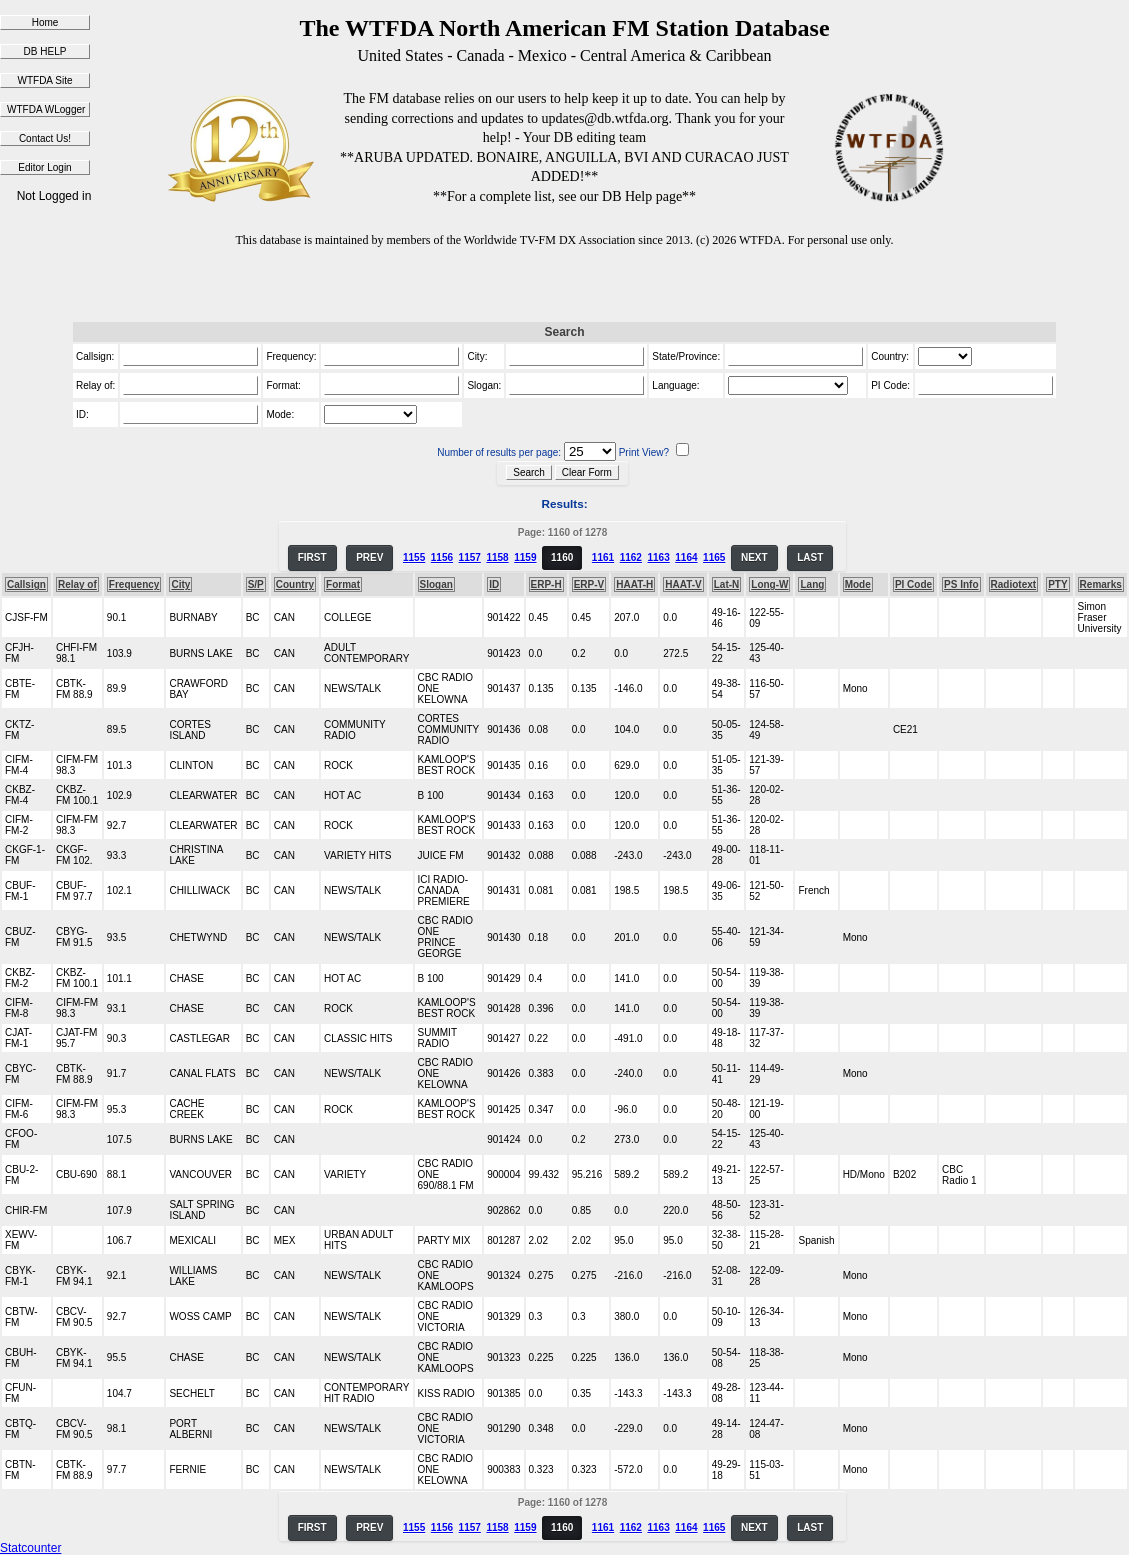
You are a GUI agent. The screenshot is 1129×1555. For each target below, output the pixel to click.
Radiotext (1014, 584)
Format (343, 584)
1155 (414, 557)
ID (494, 584)
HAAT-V (683, 584)
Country (295, 584)
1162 (631, 557)
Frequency (134, 584)
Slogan (436, 584)
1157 (470, 557)
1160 (562, 557)
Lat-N (727, 584)
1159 (525, 557)
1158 (497, 557)
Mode (858, 584)
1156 (442, 557)
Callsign (26, 584)
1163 (658, 557)
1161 (603, 557)
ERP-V (589, 584)
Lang (812, 584)
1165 (714, 557)
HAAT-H (634, 584)
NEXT (754, 557)
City (180, 584)
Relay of (77, 584)
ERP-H (546, 584)
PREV (369, 557)
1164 (686, 557)
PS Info (961, 584)
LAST (810, 557)
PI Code (913, 584)
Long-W (769, 584)
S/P (256, 584)
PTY (1057, 584)
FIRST (312, 557)
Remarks (1101, 584)
